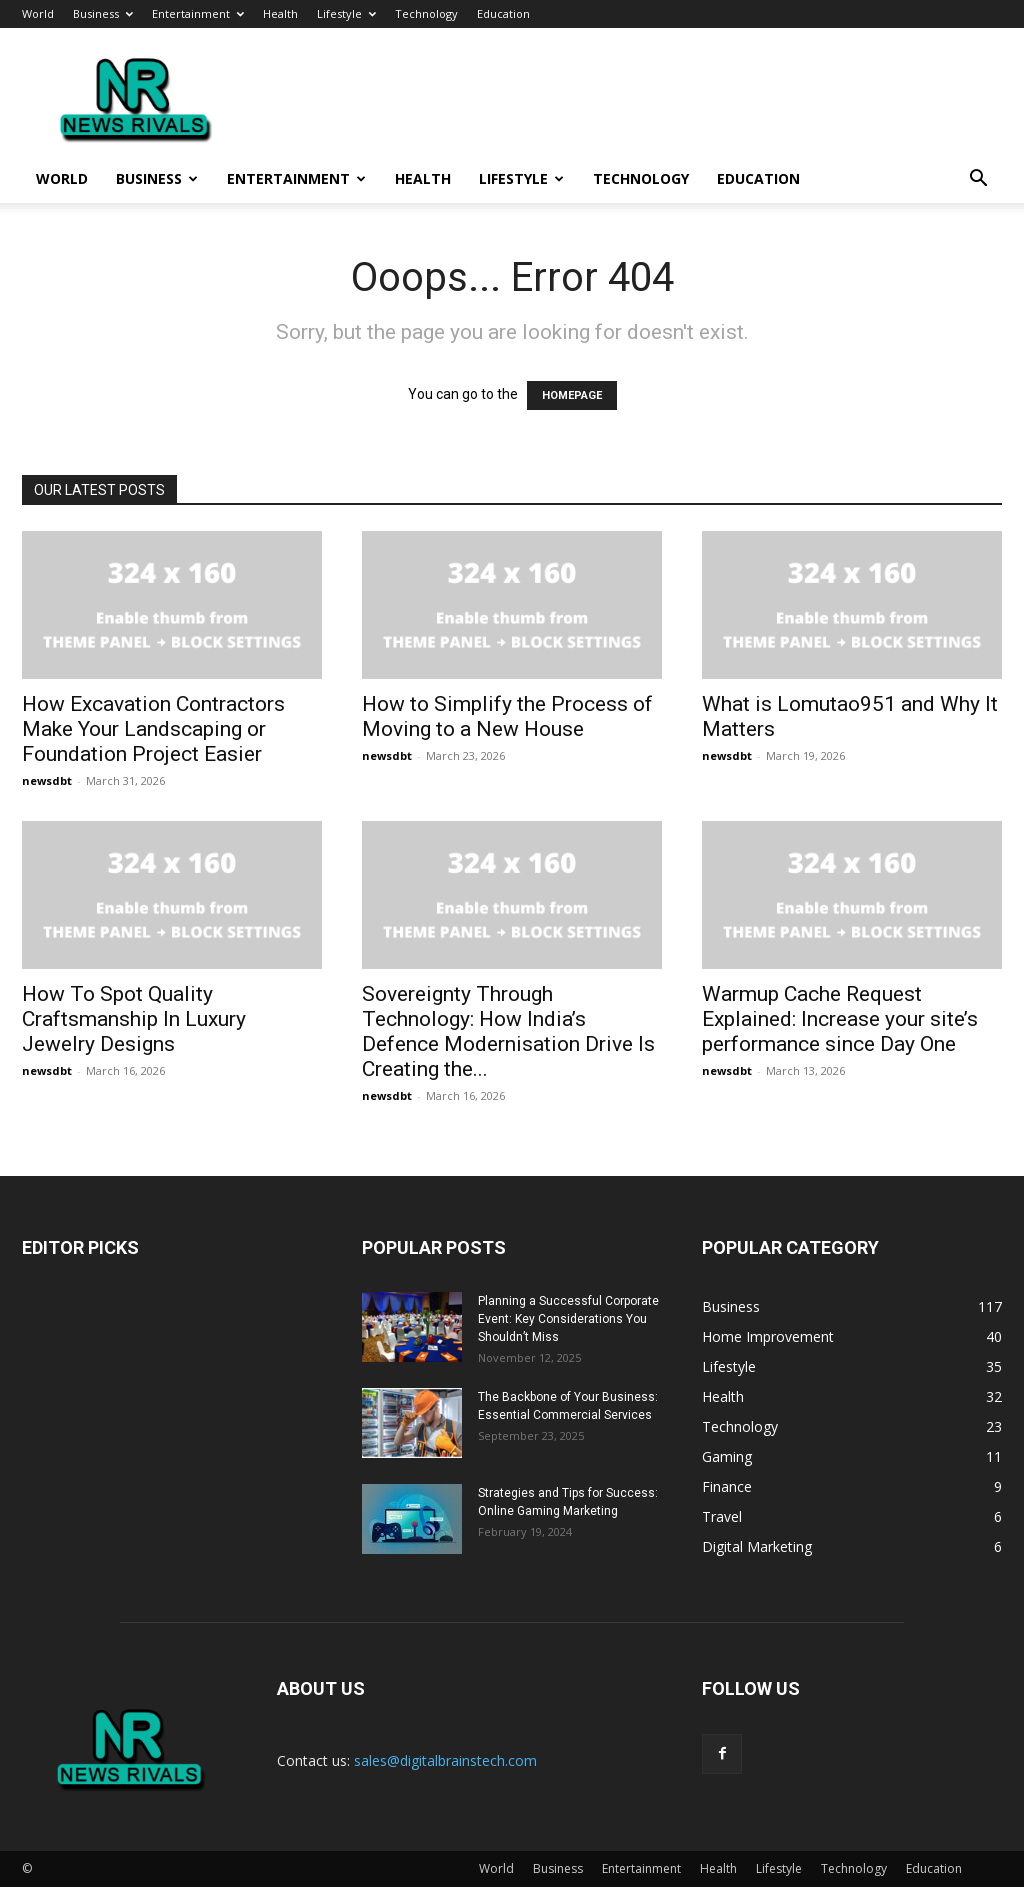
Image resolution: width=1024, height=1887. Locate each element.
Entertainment (198, 13)
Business (103, 13)
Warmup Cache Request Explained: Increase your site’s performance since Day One (840, 1019)
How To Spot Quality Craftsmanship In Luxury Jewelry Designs (134, 1019)
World (38, 13)
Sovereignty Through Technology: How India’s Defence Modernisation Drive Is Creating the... (508, 1031)
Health (280, 13)
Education (503, 13)
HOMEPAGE (572, 395)
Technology (426, 13)
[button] (978, 180)
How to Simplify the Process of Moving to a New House (507, 716)
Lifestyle (346, 13)
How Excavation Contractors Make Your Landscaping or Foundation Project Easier (153, 729)
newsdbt (47, 780)
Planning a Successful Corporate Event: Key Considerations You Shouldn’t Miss (568, 1319)
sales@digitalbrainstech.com (445, 1760)
